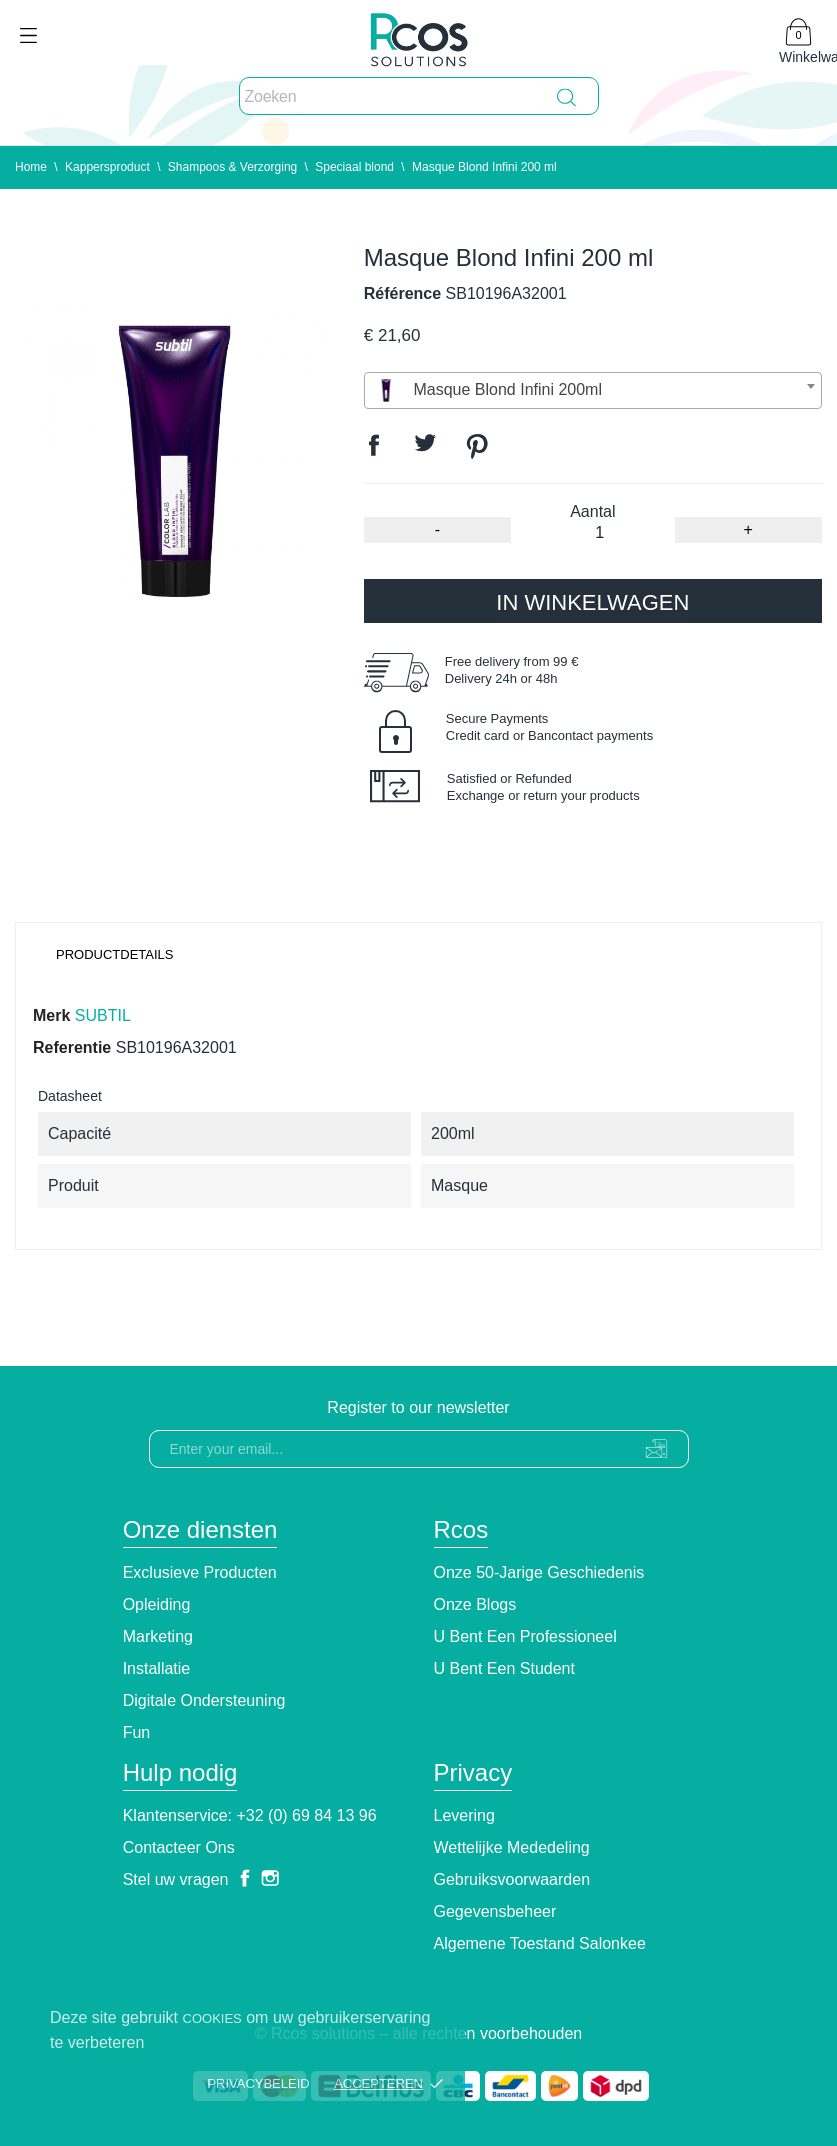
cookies (212, 2018)
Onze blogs (475, 1604)
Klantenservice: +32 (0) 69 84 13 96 (250, 1815)
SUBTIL (103, 1015)
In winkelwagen (592, 602)
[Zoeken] (419, 97)
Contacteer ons (179, 1847)
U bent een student (504, 1668)
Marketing (158, 1636)
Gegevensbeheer (495, 1911)
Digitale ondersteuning (204, 1700)
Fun (137, 1732)
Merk (51, 1015)
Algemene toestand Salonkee (540, 1943)
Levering (464, 1815)
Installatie (157, 1668)
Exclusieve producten (200, 1572)
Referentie (72, 1047)
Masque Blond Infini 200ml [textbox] (487, 390)
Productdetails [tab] (115, 954)
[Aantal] (599, 533)
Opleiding (157, 1604)
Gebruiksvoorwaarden (512, 1879)
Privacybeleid (258, 2083)
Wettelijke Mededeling (512, 1847)
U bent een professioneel (525, 1636)
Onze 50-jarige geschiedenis (539, 1572)
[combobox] (593, 390)
